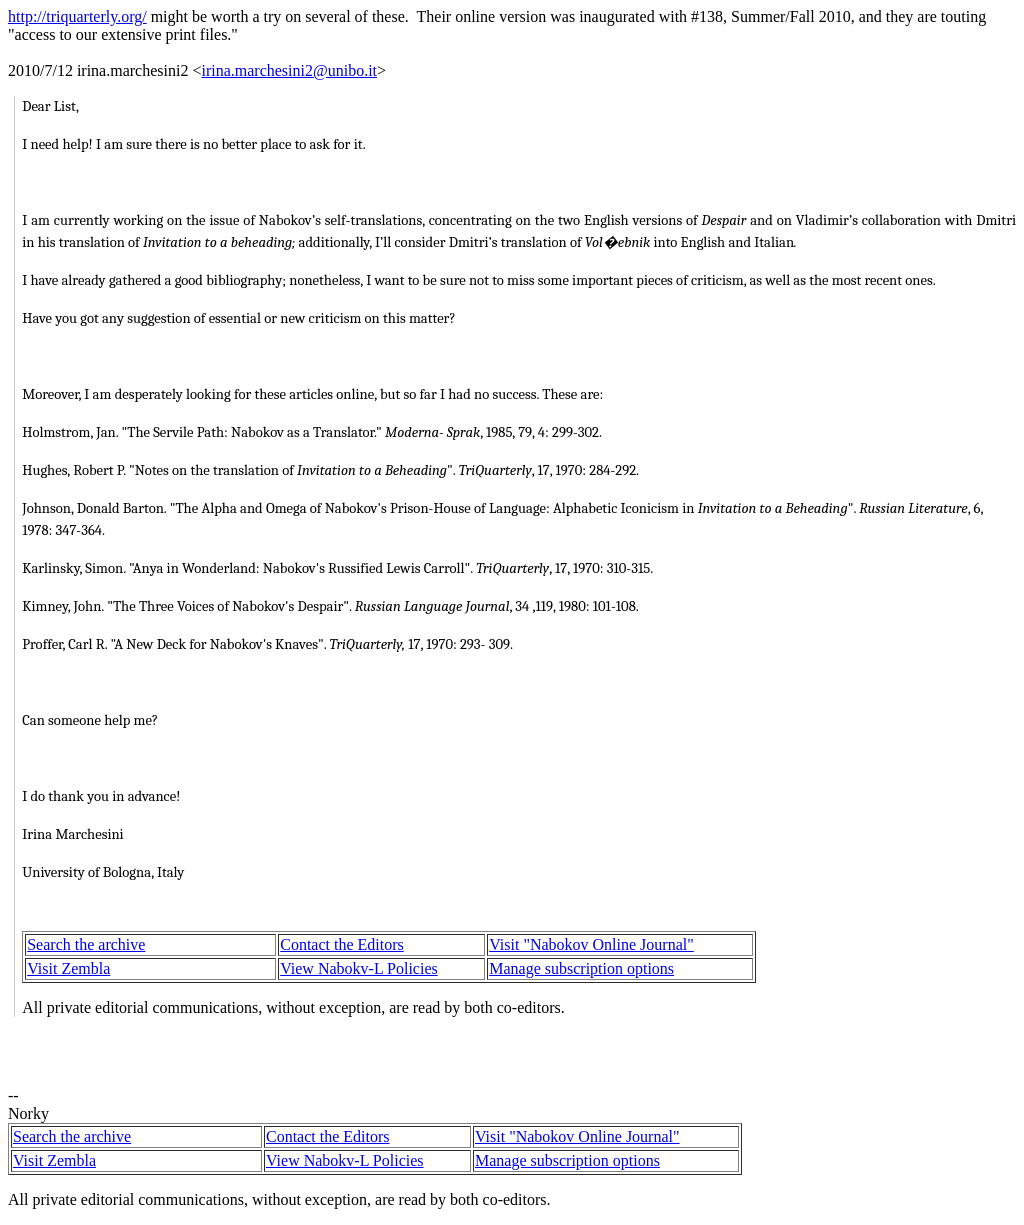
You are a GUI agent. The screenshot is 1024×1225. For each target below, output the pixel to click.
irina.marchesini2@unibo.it (289, 70)
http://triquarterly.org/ (77, 16)
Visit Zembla (68, 968)
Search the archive (86, 944)
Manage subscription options (581, 968)
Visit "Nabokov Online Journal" (591, 944)
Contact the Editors (342, 944)
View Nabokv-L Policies (359, 968)
